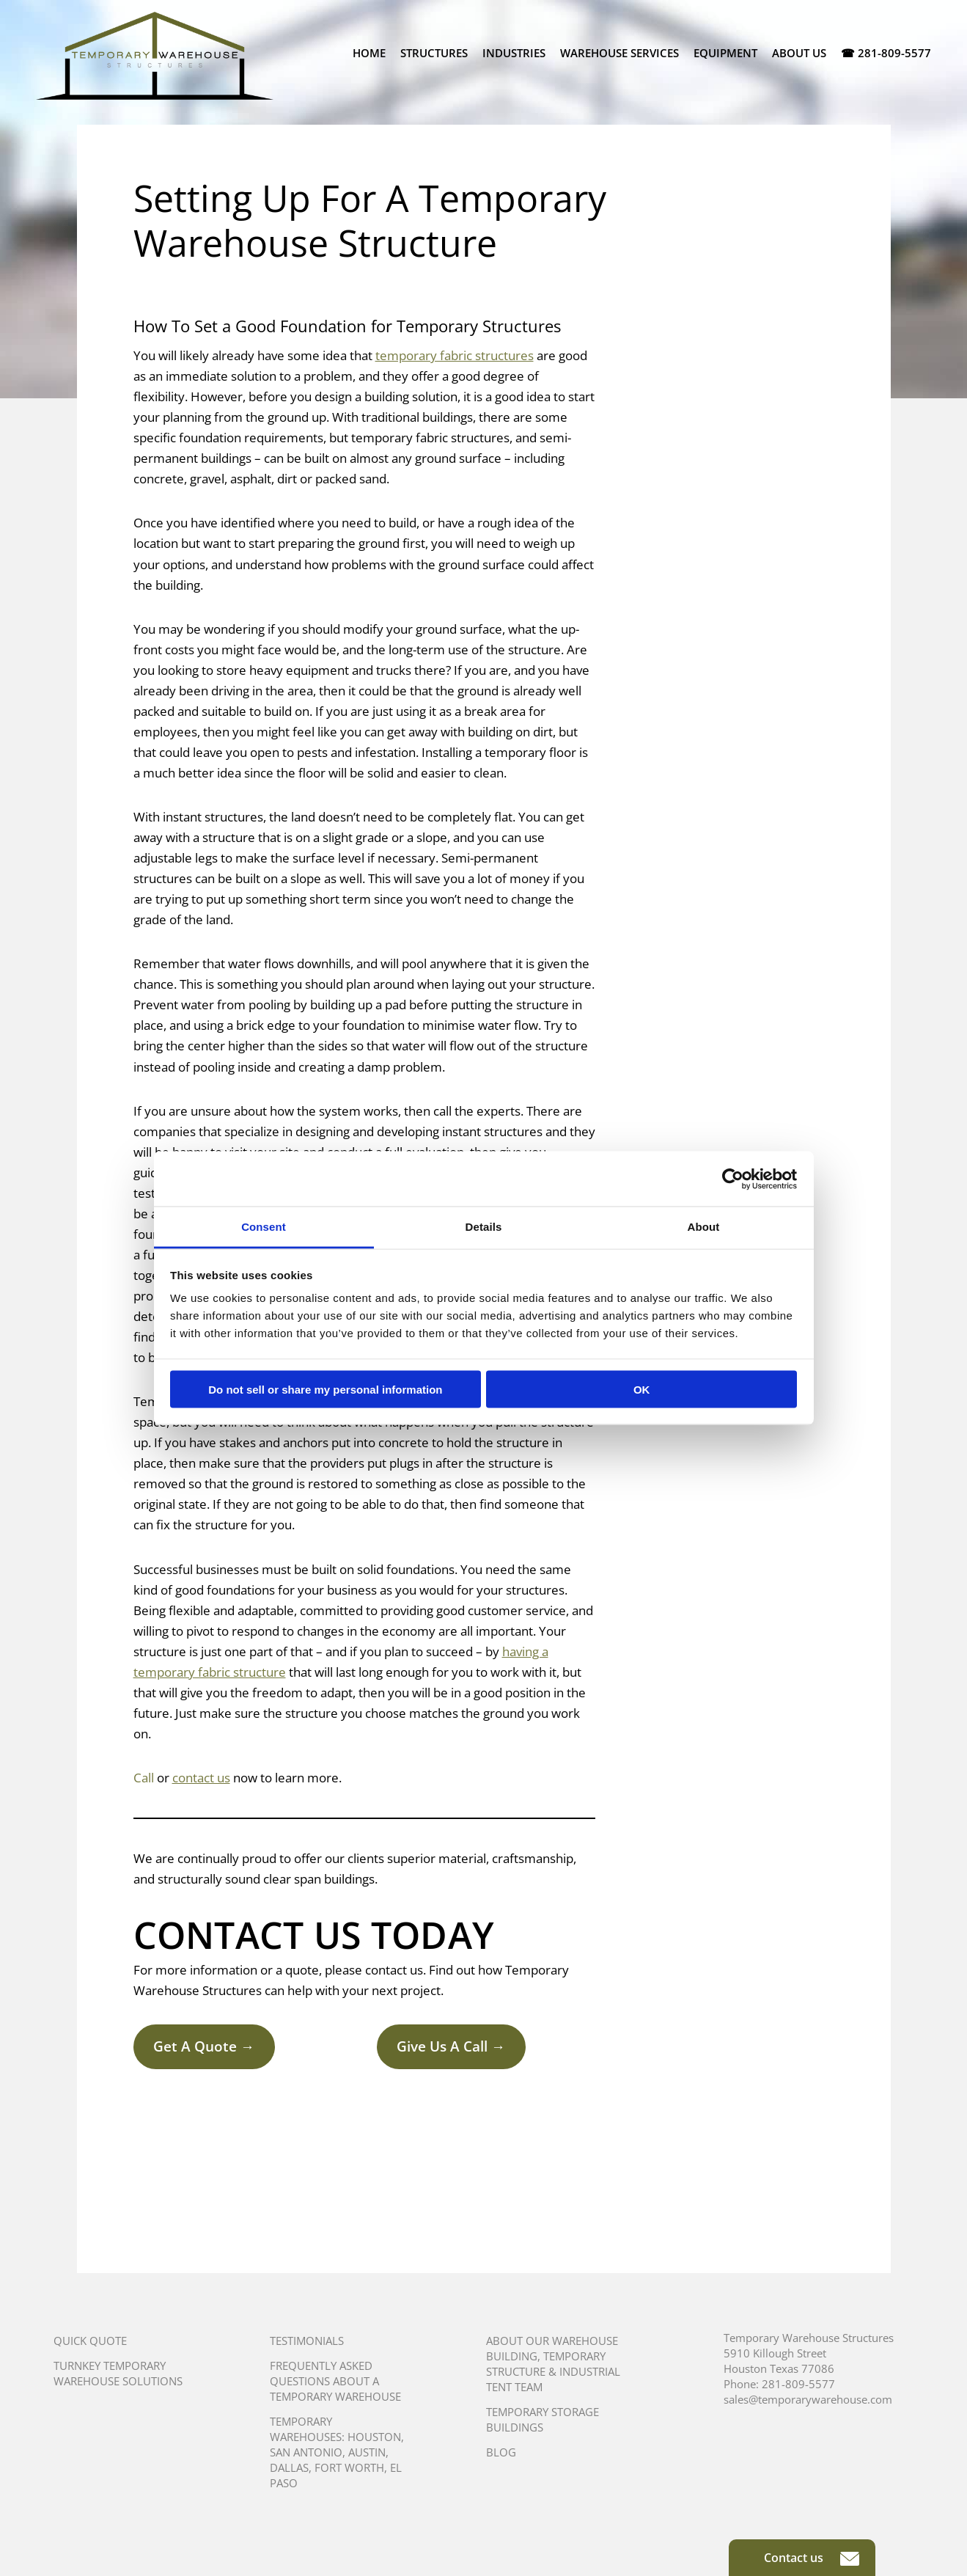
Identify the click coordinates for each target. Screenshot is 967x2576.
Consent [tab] (263, 1227)
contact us (201, 1777)
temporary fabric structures (454, 355)
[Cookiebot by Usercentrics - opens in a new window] (733, 1179)
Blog (501, 2452)
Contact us (811, 2558)
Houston (374, 2436)
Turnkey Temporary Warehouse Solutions (118, 2373)
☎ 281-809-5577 (886, 52)
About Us (799, 52)
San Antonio (306, 2452)
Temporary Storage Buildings (542, 2419)
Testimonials (307, 2340)
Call (143, 1777)
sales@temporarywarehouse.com (808, 2399)
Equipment (725, 52)
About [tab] (704, 1227)
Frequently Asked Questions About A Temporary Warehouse (335, 2381)
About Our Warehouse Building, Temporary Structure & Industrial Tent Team (553, 2363)
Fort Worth (349, 2467)
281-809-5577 (798, 2383)
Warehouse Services (619, 52)
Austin (367, 2452)
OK (641, 1389)
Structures (434, 52)
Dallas (289, 2467)
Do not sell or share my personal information (325, 1389)
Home (369, 52)
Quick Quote (90, 2340)
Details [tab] (484, 1227)
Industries (513, 52)
